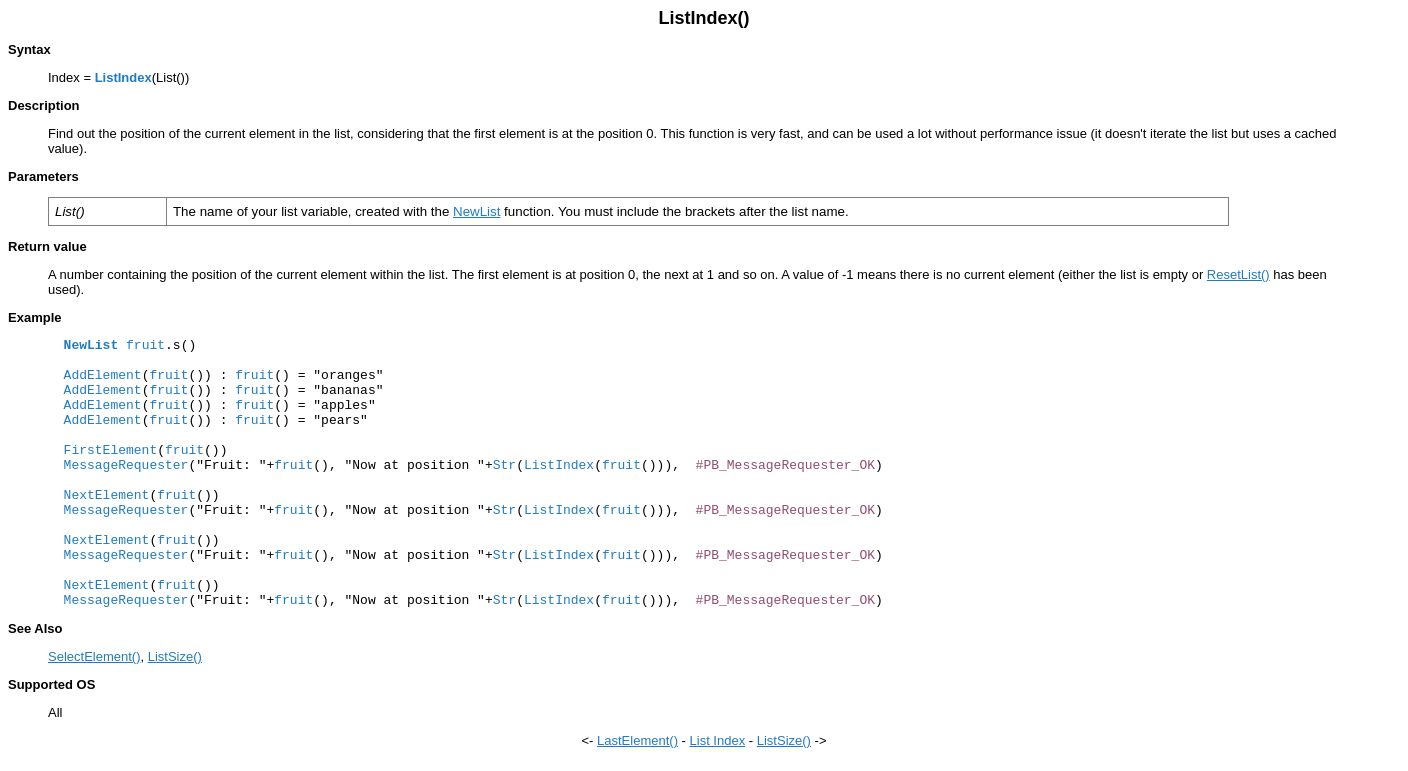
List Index (718, 740)
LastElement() (637, 740)
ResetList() (1238, 274)
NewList (476, 211)
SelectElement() (94, 656)
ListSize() (175, 656)
